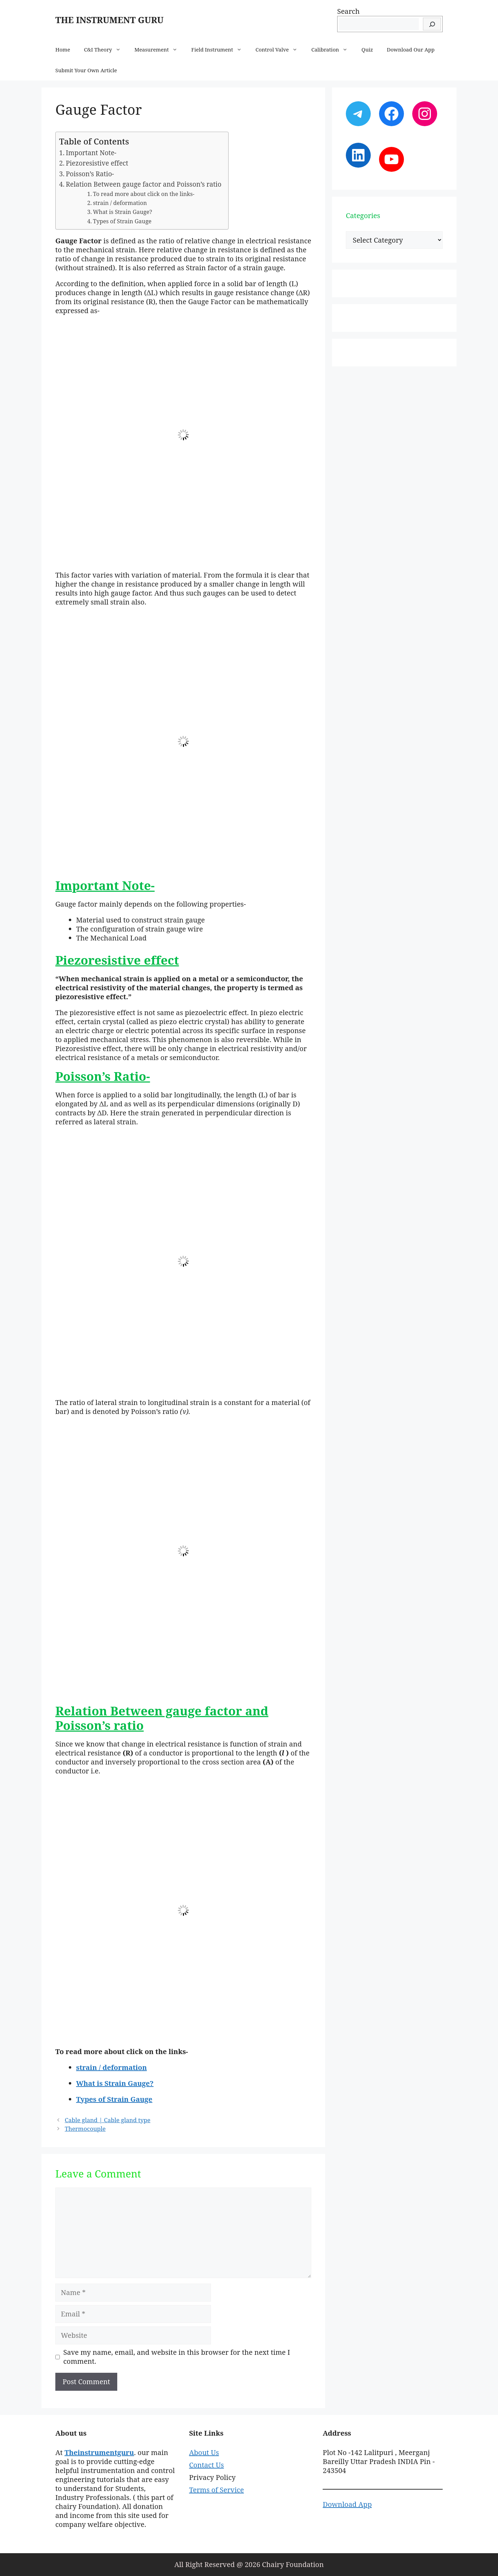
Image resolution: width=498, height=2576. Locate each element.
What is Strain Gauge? (122, 212)
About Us (204, 2452)
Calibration (332, 49)
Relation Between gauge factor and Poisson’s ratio (143, 184)
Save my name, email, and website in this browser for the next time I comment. (176, 2357)
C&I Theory (106, 49)
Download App (347, 2504)
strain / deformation (120, 203)
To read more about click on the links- (143, 194)
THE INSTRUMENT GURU (109, 20)
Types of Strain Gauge (122, 221)
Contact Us (206, 2465)
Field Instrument (220, 49)
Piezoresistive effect (97, 163)
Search (348, 11)
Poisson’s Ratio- (90, 173)
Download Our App (411, 49)
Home (62, 49)
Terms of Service (216, 2489)
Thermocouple (85, 2129)
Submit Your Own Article (86, 70)
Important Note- (91, 152)
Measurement (159, 49)
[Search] (432, 24)
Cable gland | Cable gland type (107, 2120)
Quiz (367, 49)
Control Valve (280, 49)
